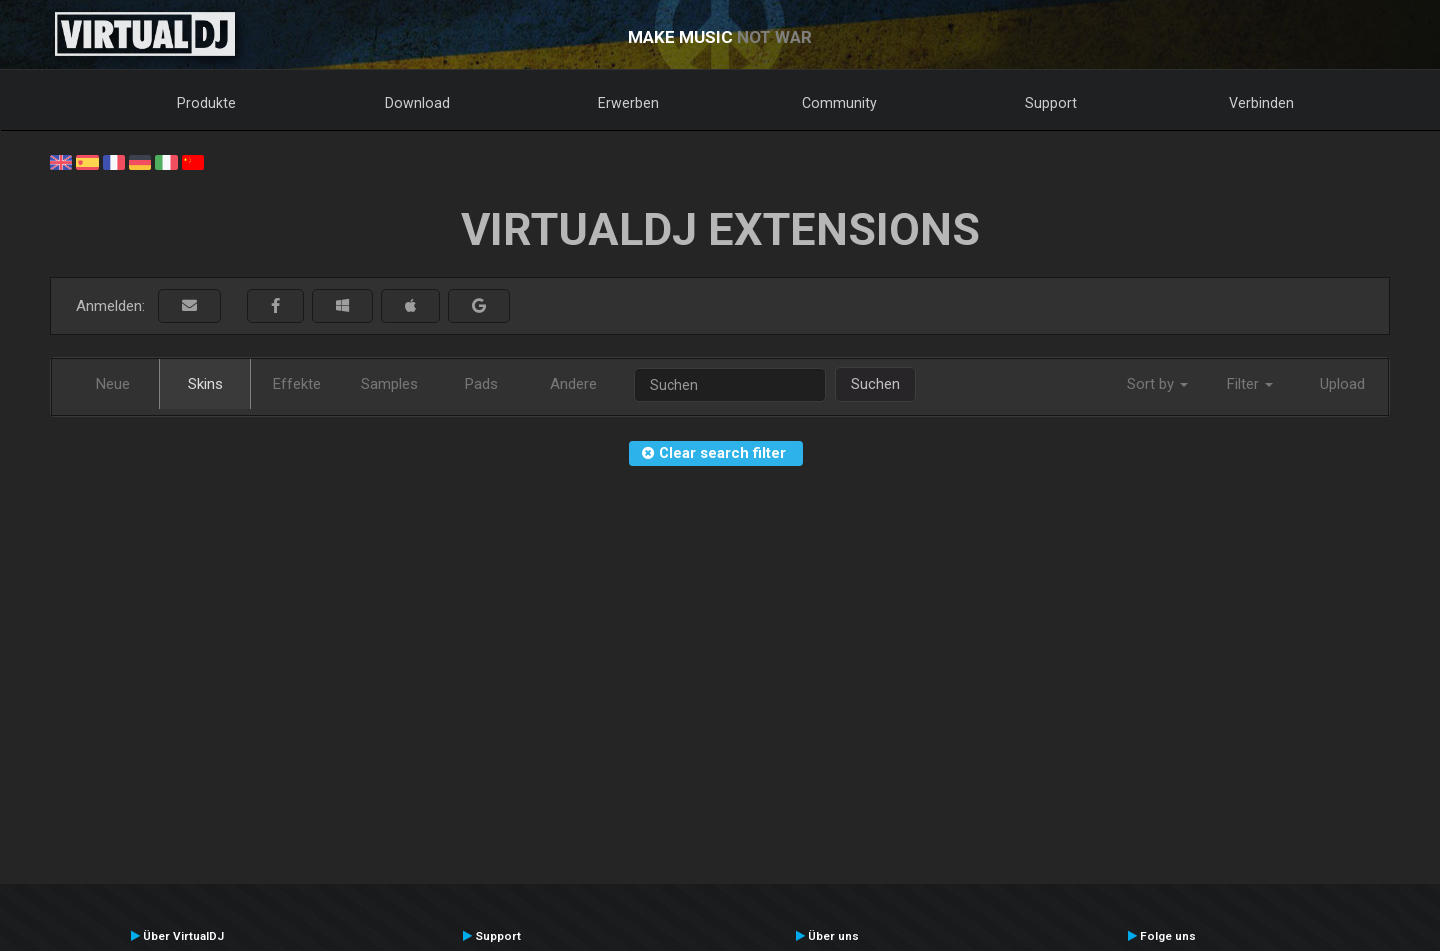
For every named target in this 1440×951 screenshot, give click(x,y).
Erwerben (628, 103)
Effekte (297, 384)
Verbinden (1261, 103)
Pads (481, 384)
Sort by (1157, 384)
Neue (113, 384)
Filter (1250, 384)
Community (839, 103)
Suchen (875, 384)
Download (417, 103)
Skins (205, 384)
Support (1051, 103)
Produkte (206, 103)
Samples (389, 384)
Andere (573, 384)
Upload (1342, 384)
